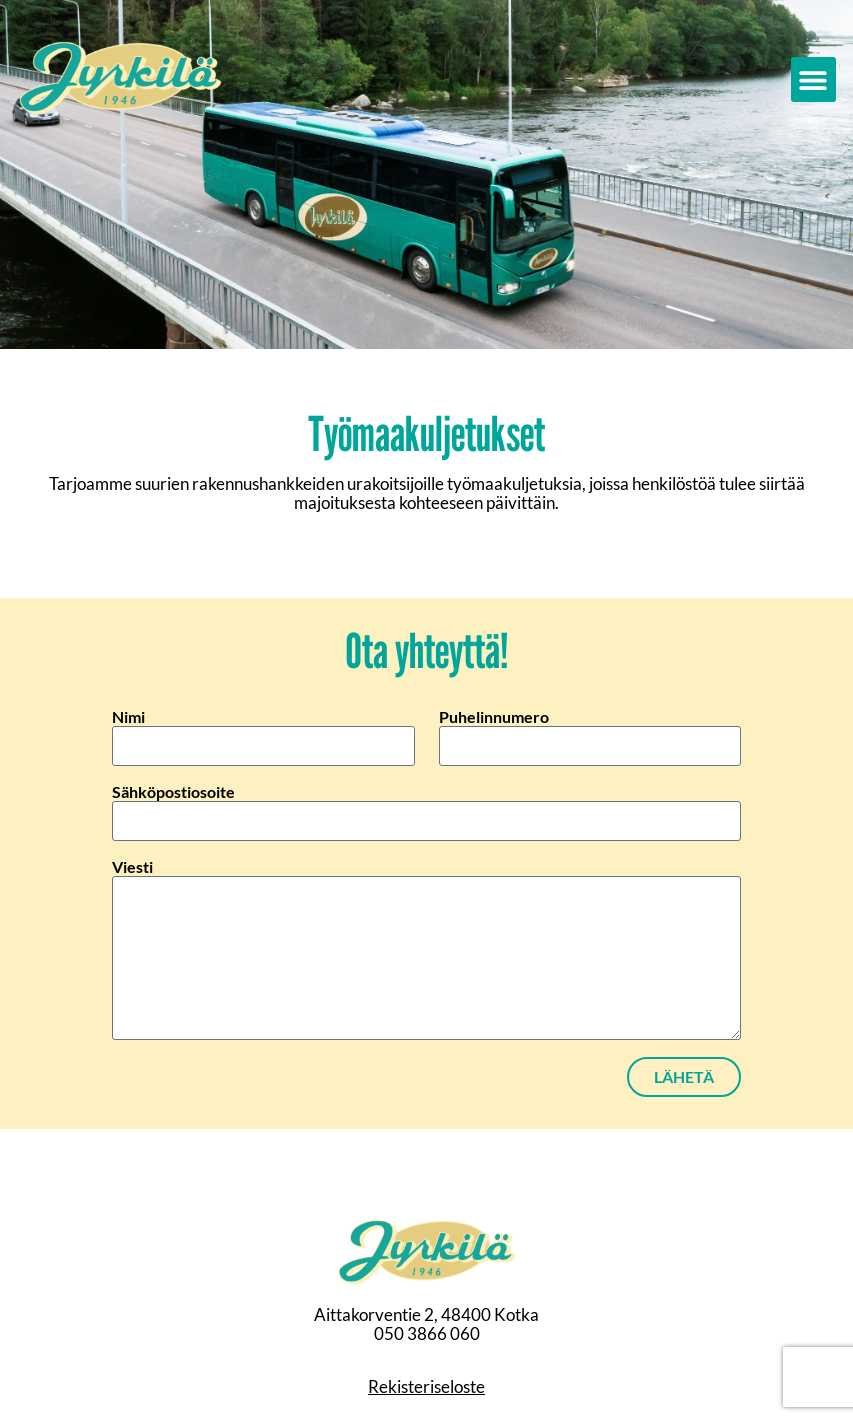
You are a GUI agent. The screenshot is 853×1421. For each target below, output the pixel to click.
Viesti (132, 866)
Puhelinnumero (494, 716)
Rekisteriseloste (426, 1386)
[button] (813, 79)
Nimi (128, 716)
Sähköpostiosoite (173, 791)
